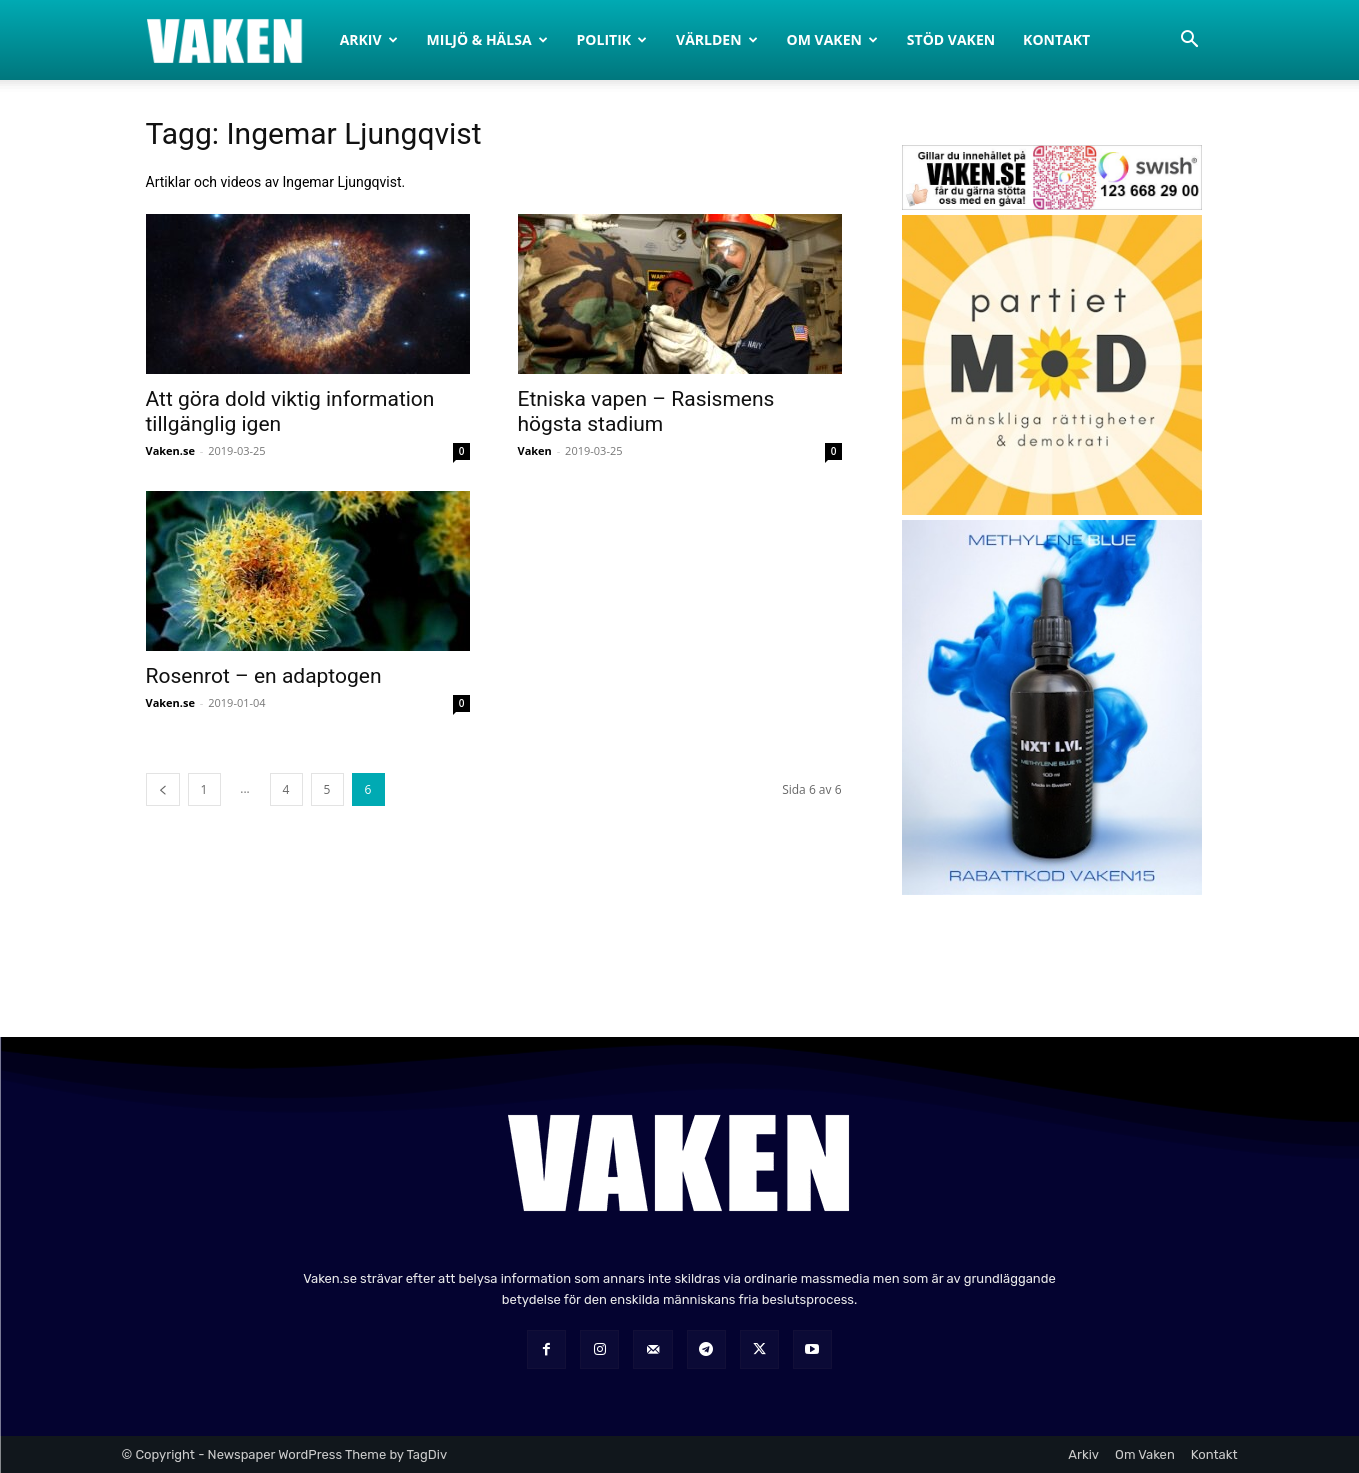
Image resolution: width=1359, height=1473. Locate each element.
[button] (1190, 41)
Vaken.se (170, 450)
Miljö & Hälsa (487, 39)
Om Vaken (832, 39)
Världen (717, 39)
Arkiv (369, 39)
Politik (612, 39)
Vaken (535, 450)
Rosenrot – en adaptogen (264, 676)
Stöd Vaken (951, 39)
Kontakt (1056, 39)
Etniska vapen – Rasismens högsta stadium (646, 411)
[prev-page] (163, 789)
